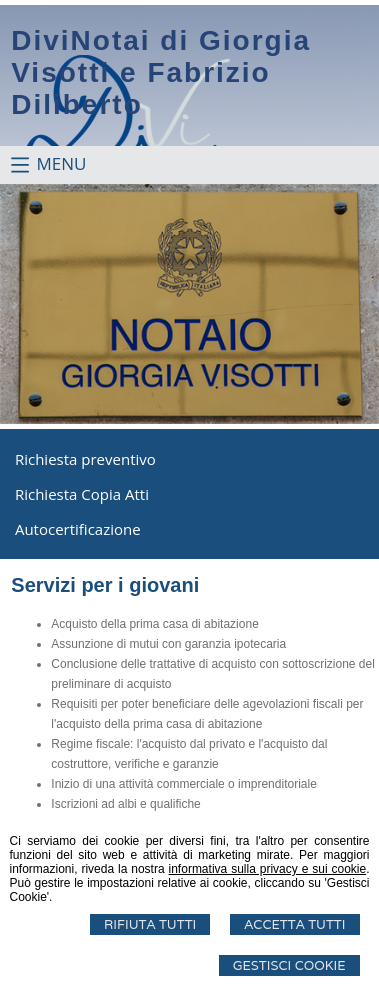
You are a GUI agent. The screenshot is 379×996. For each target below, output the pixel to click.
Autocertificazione (78, 529)
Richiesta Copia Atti (82, 494)
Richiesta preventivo (85, 459)
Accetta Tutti (294, 924)
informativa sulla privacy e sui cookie (268, 869)
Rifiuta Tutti (150, 924)
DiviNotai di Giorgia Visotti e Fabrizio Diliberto (161, 72)
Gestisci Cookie (289, 965)
